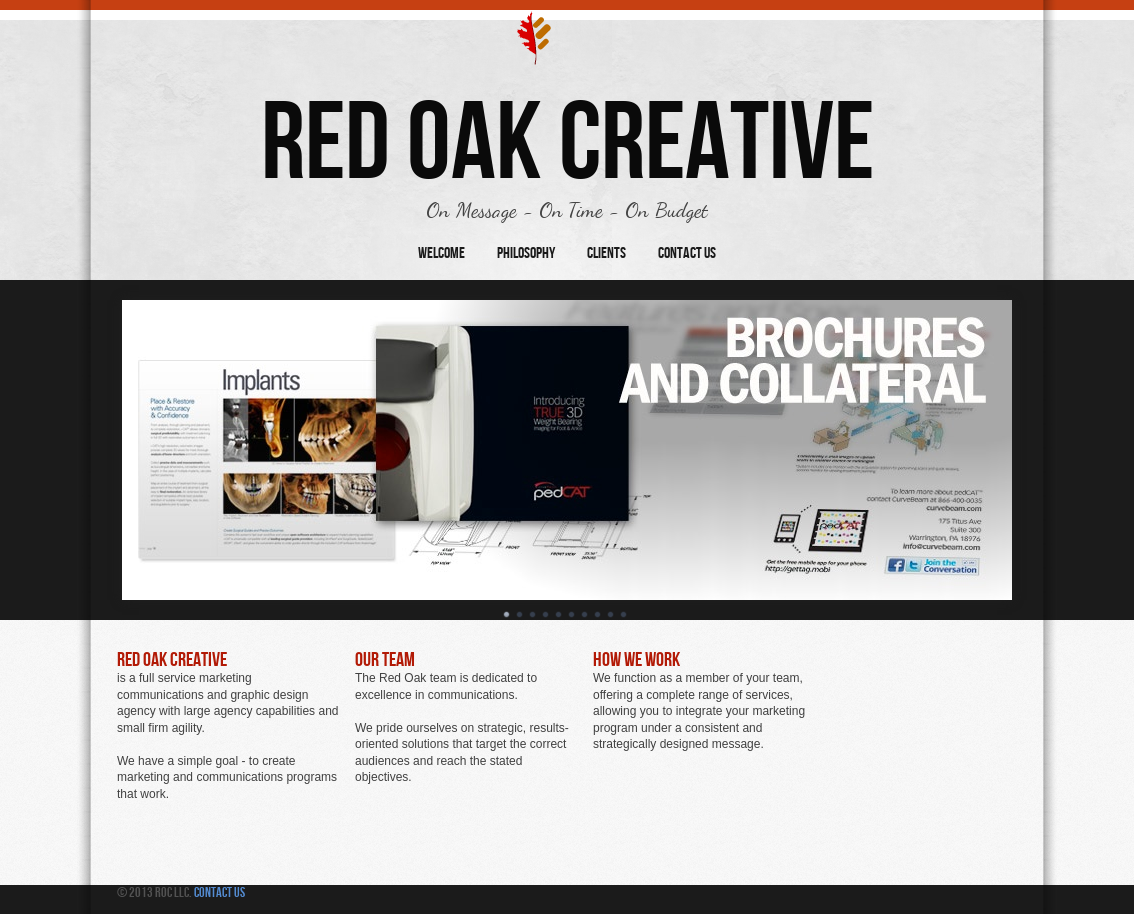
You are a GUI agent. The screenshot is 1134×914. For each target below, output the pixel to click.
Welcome (441, 253)
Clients (606, 253)
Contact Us (687, 253)
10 (624, 615)
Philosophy (526, 253)
